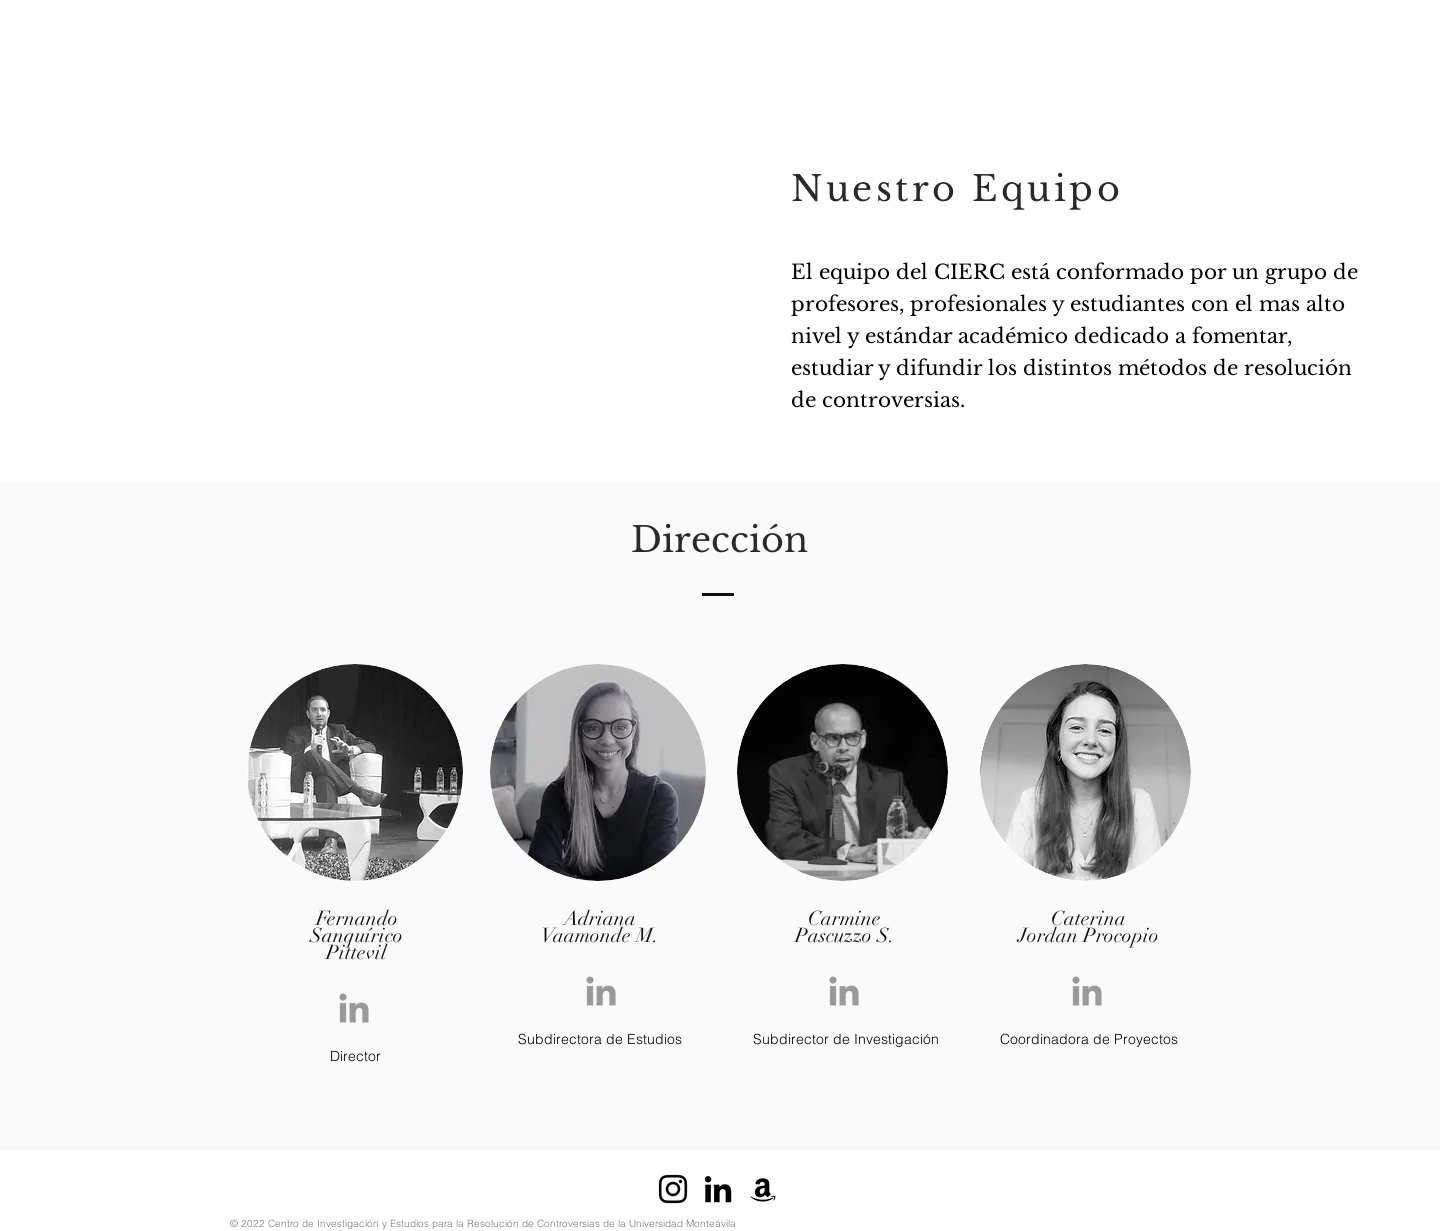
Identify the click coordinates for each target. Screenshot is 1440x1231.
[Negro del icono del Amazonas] (763, 1189)
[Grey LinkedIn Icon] (354, 1008)
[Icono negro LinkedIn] (718, 1189)
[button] (360, 26)
